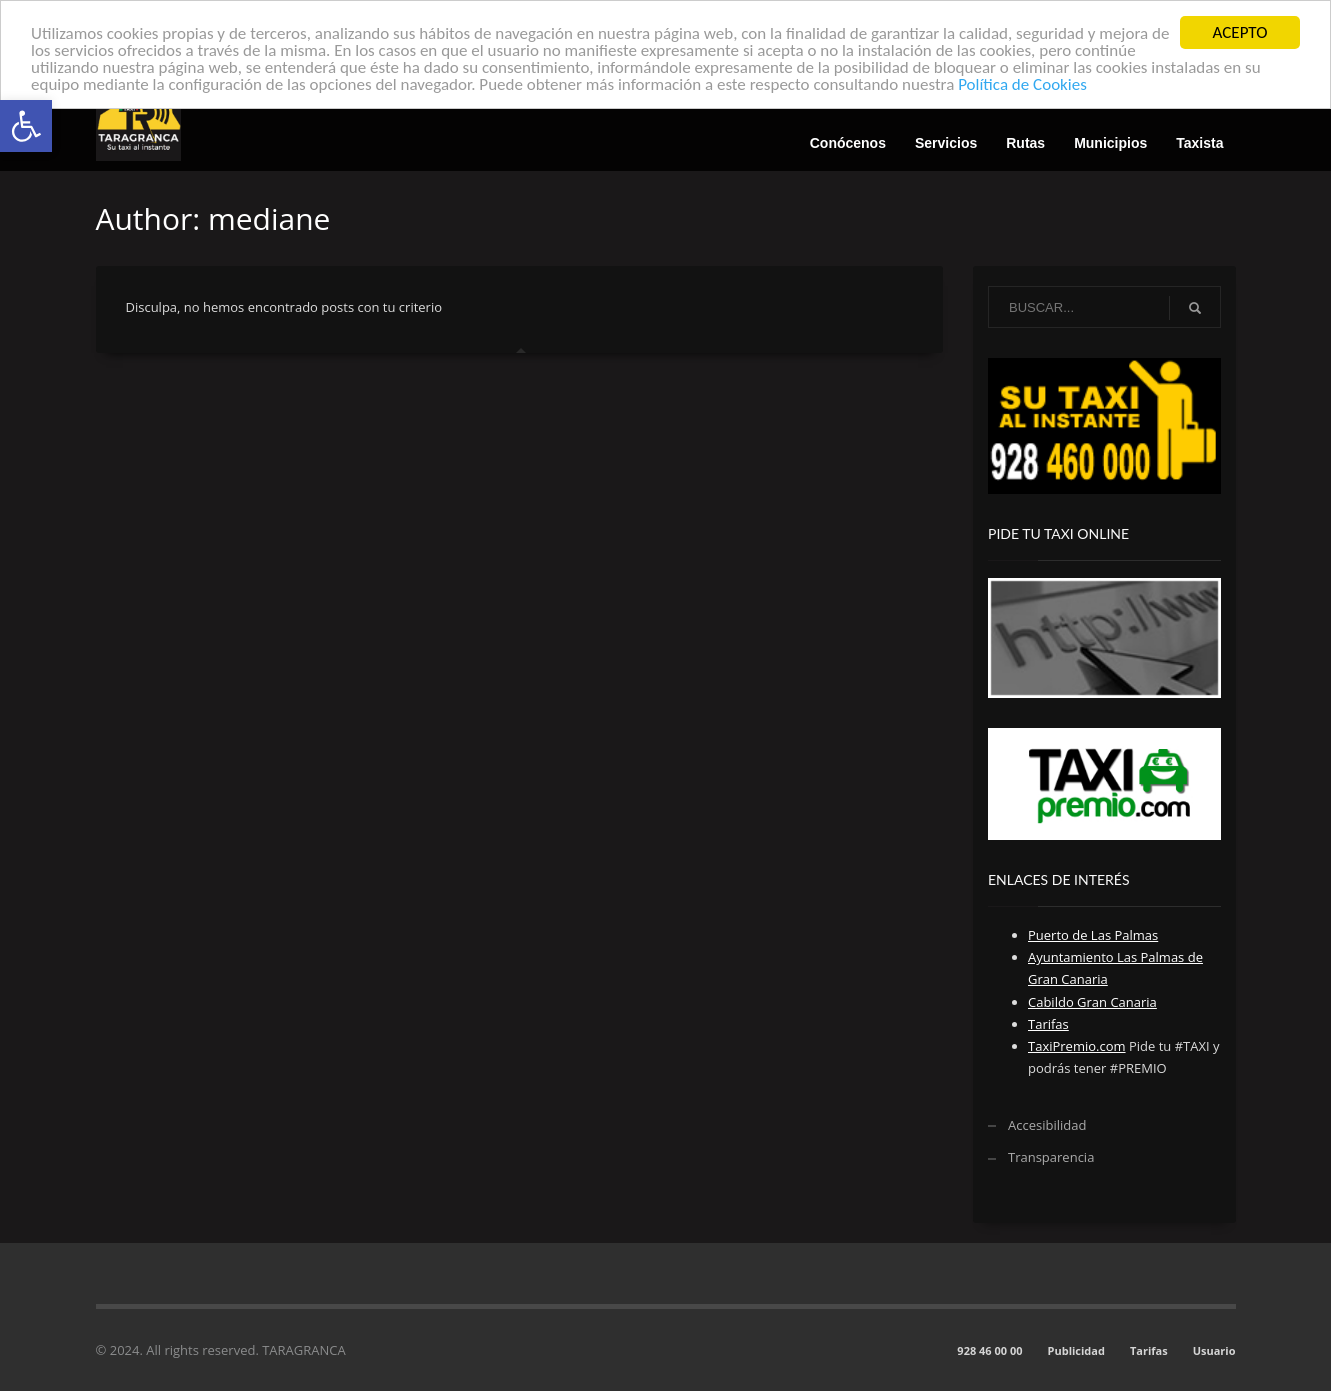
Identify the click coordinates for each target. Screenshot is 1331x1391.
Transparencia (1051, 1157)
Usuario (1214, 1350)
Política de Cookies (1022, 84)
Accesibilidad (1047, 1125)
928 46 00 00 (989, 1350)
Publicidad (1076, 1350)
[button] (26, 126)
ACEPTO (1240, 32)
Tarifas (1149, 1350)
